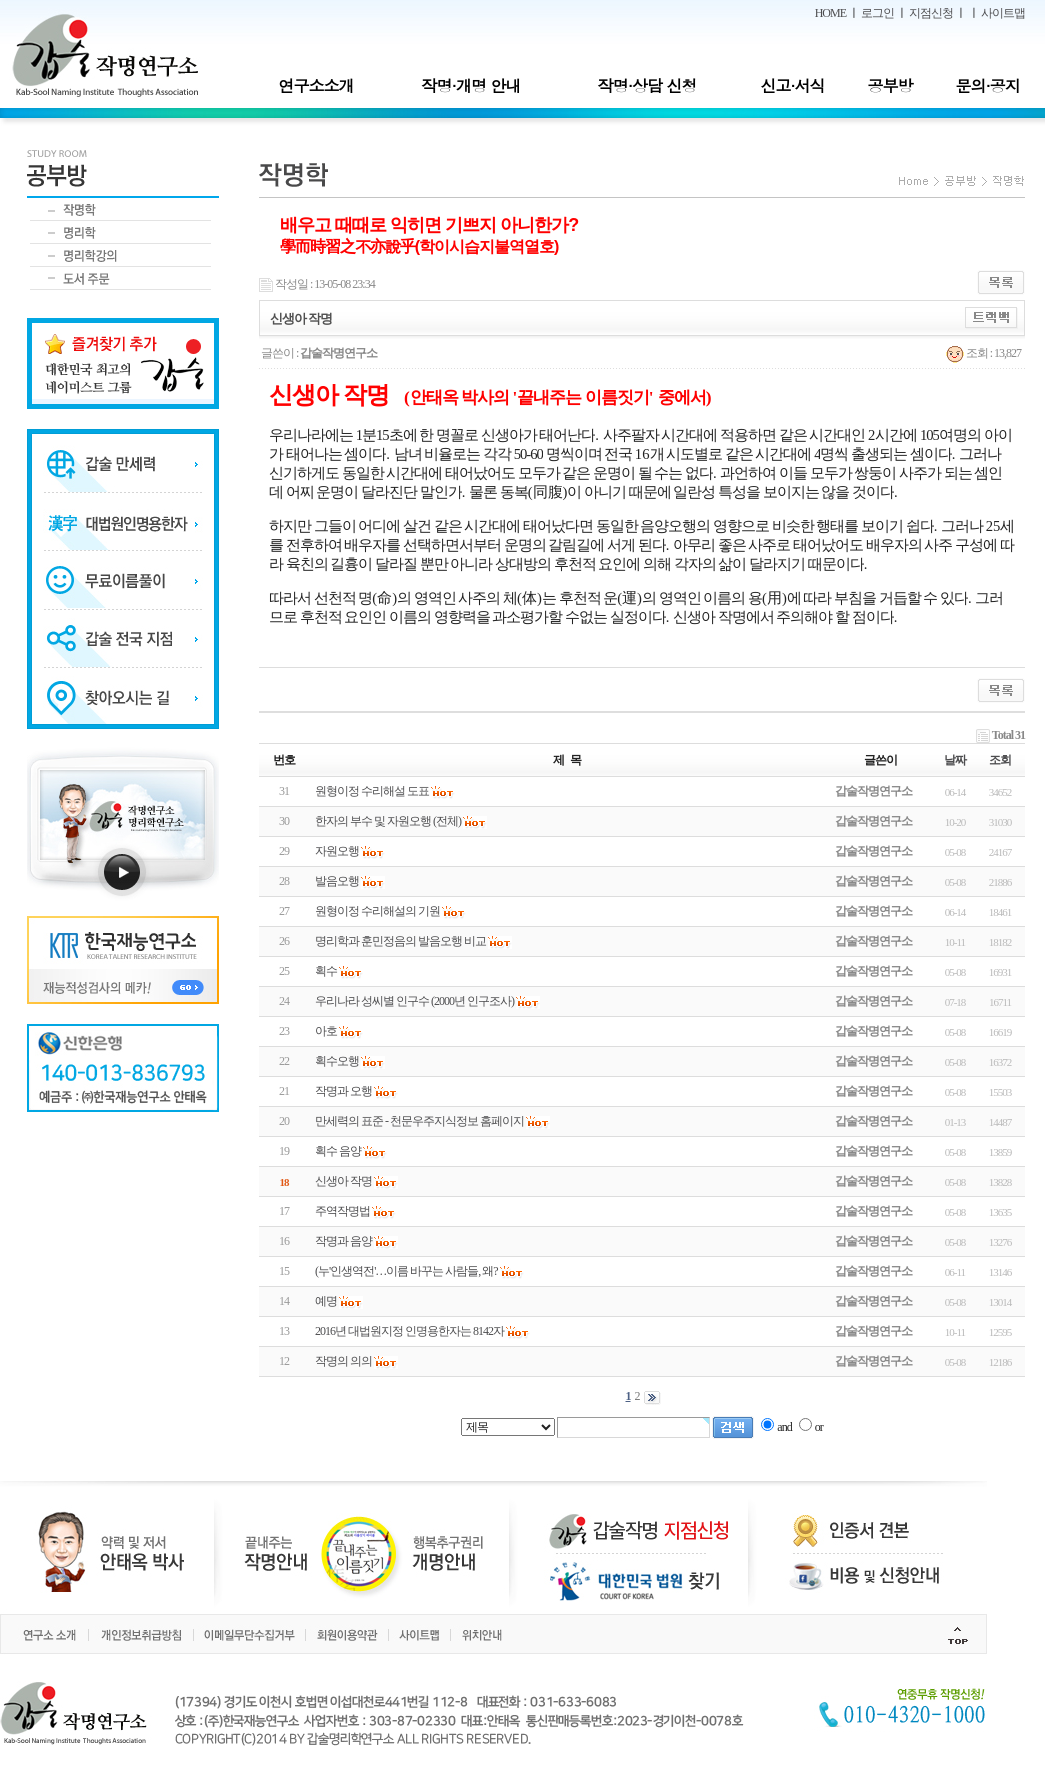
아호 (326, 1031)
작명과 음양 (343, 1241)
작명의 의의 (343, 1361)
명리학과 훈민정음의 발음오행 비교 (400, 941)
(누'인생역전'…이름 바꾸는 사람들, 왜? (406, 1271)
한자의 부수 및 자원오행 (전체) (388, 821)
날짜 (955, 760)
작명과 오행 (343, 1091)
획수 (326, 971)
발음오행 (337, 881)
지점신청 (931, 13)
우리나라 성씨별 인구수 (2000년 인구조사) (414, 1001)
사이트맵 (1003, 13)
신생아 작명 (343, 1181)
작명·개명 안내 (471, 85)
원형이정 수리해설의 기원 (377, 911)
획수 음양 (338, 1151)
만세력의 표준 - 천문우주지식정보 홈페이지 (419, 1121)
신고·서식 (792, 85)
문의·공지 (987, 85)
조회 (1000, 760)
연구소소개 (315, 85)
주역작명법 (342, 1211)
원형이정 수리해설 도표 (372, 791)
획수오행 (337, 1061)
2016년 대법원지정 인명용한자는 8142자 (409, 1331)
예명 (326, 1301)
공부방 (890, 85)
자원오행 (337, 851)
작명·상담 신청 (647, 85)
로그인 (877, 13)
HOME (830, 13)
